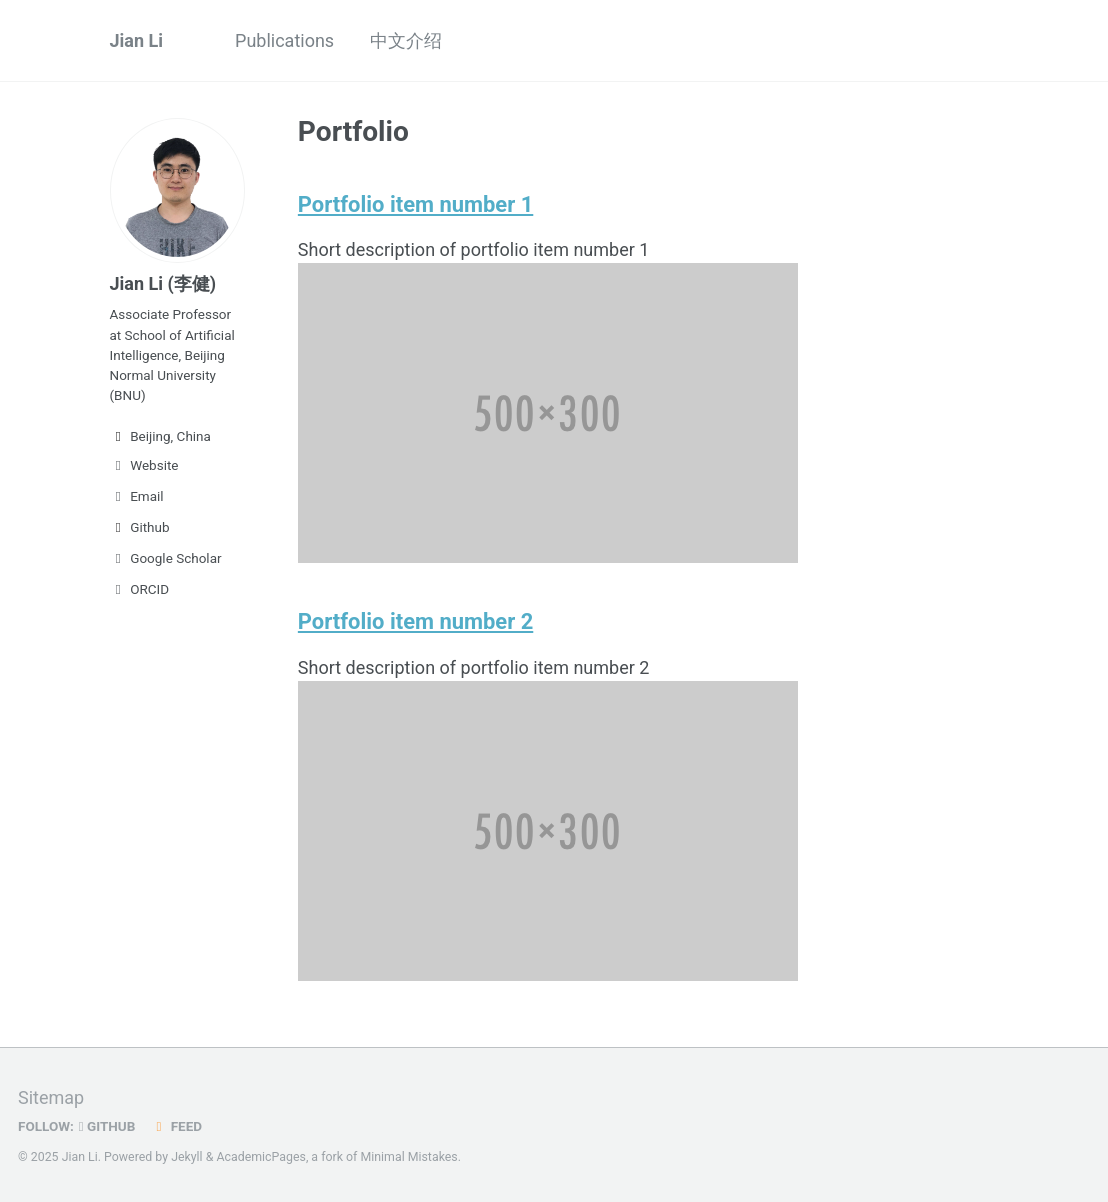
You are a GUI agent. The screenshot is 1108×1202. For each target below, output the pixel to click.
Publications (284, 40)
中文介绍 (406, 40)
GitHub (107, 1125)
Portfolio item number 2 (418, 621)
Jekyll (187, 1156)
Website (144, 465)
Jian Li (137, 40)
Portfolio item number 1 (418, 204)
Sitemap (51, 1096)
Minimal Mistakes (408, 1156)
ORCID (140, 589)
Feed (177, 1125)
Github (140, 527)
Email (137, 496)
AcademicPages (260, 1156)
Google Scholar (166, 558)
